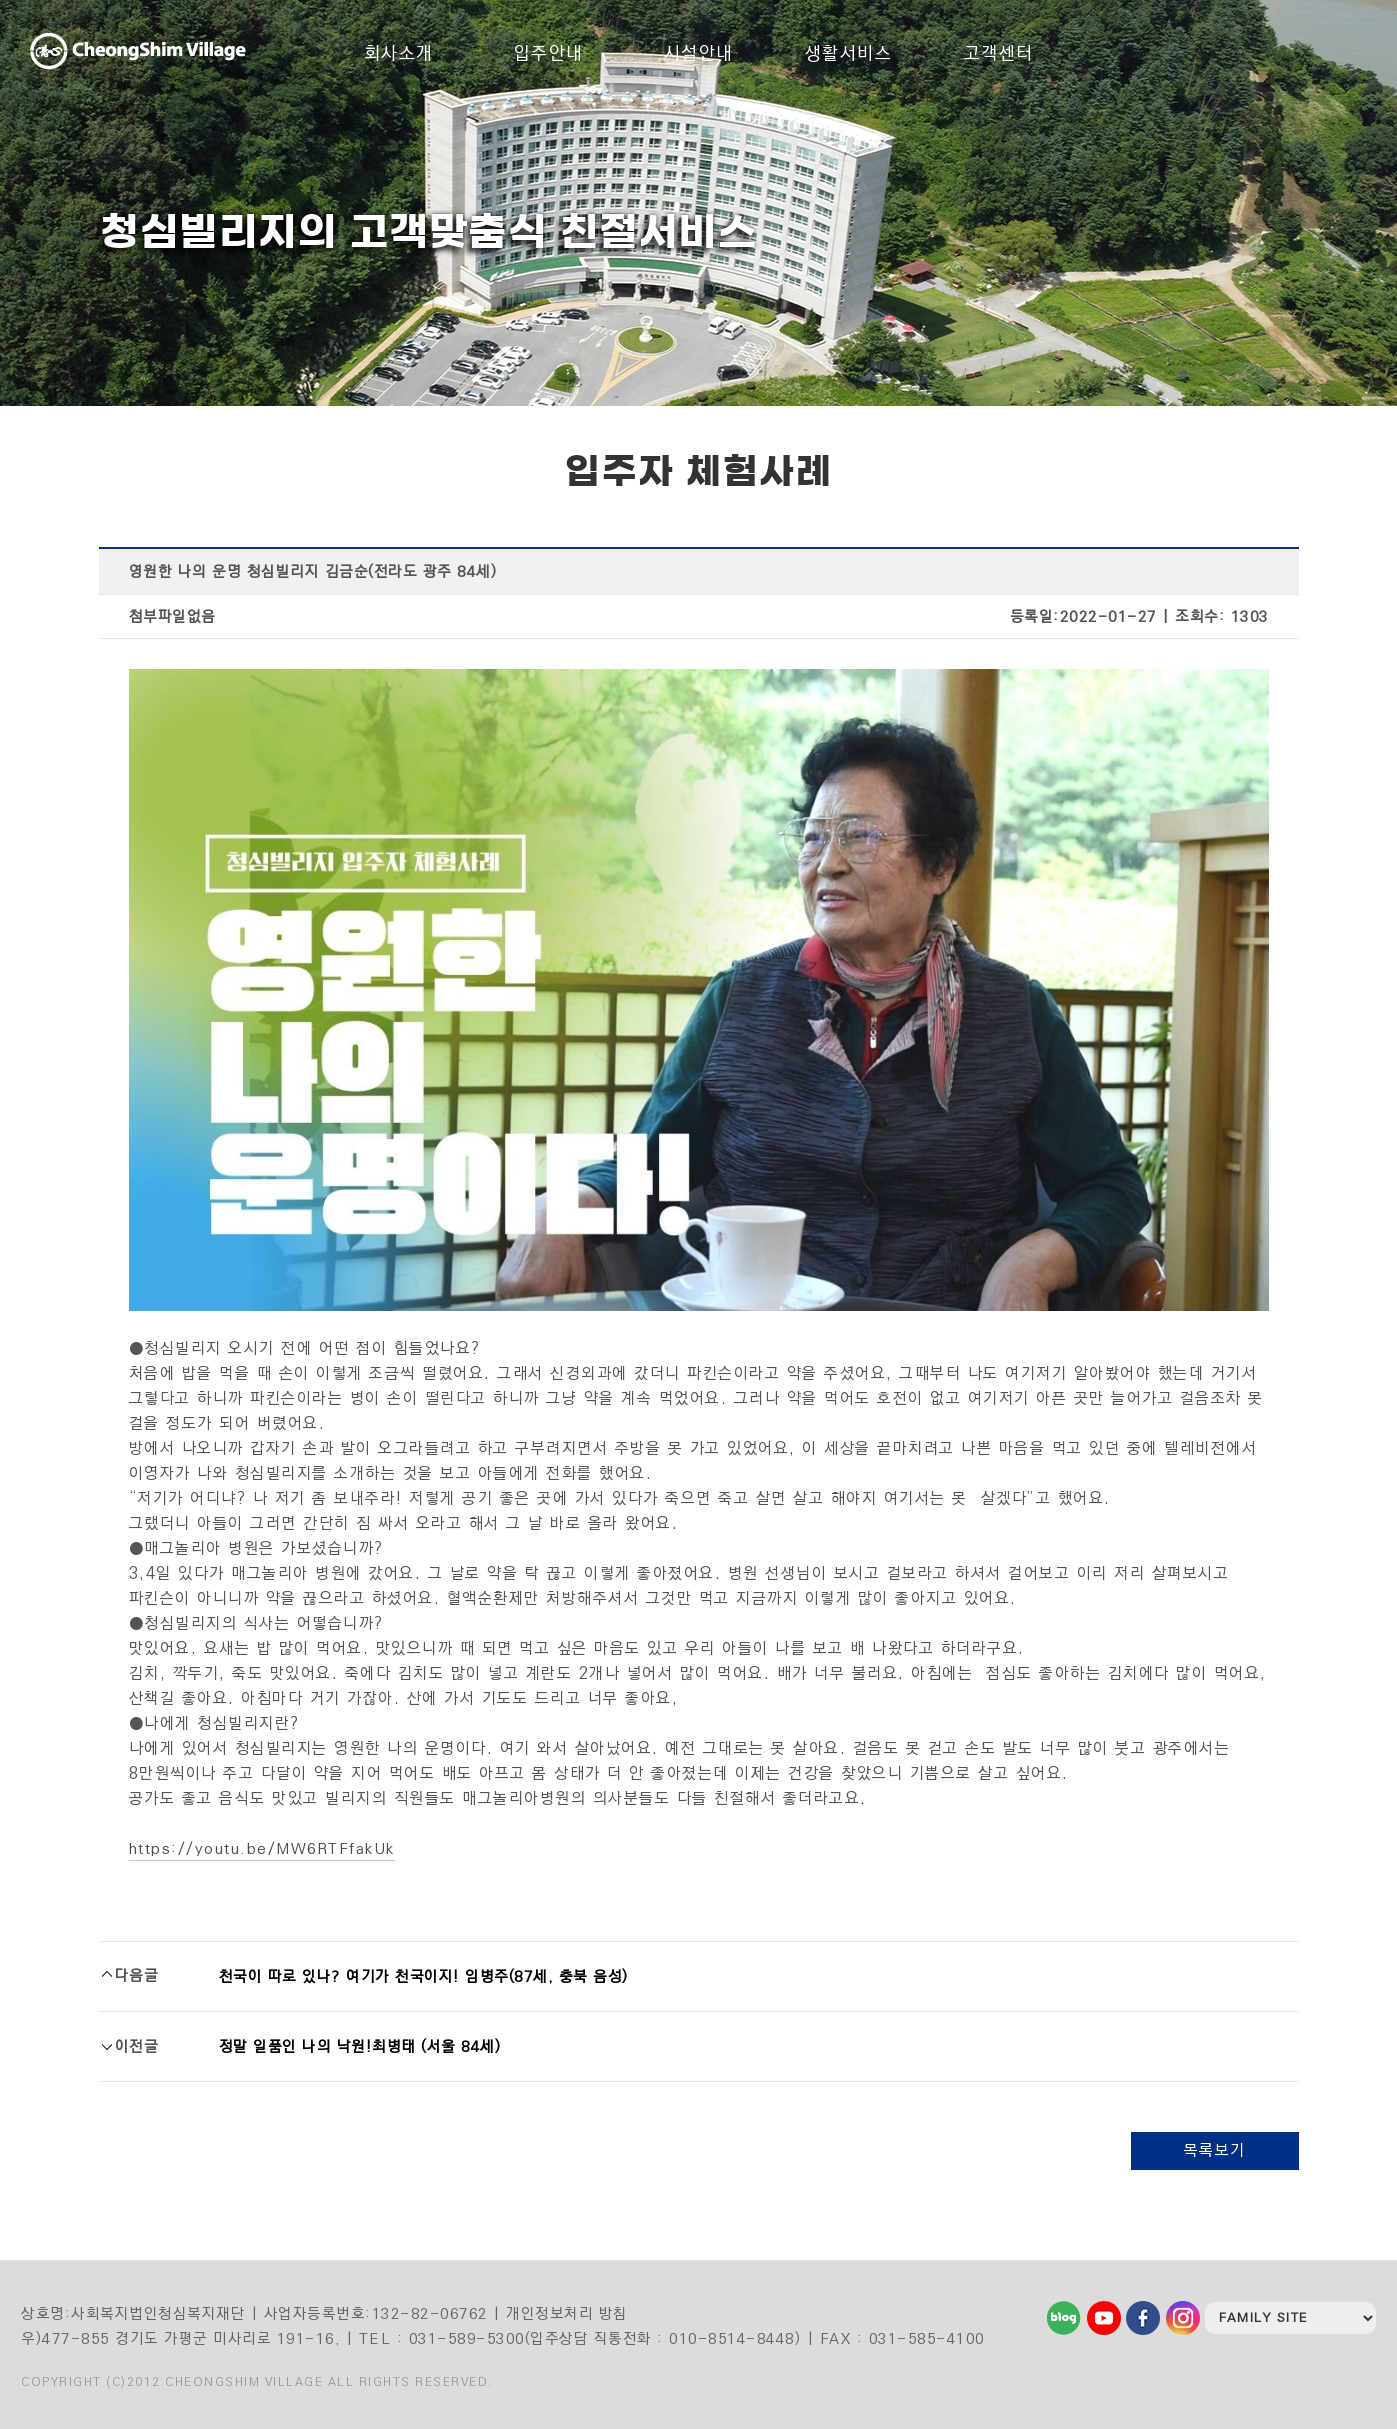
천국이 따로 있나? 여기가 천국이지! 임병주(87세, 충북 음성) (424, 1976)
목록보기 (1215, 2150)
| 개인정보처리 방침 (560, 2313)
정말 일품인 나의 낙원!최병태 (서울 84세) (360, 2046)
